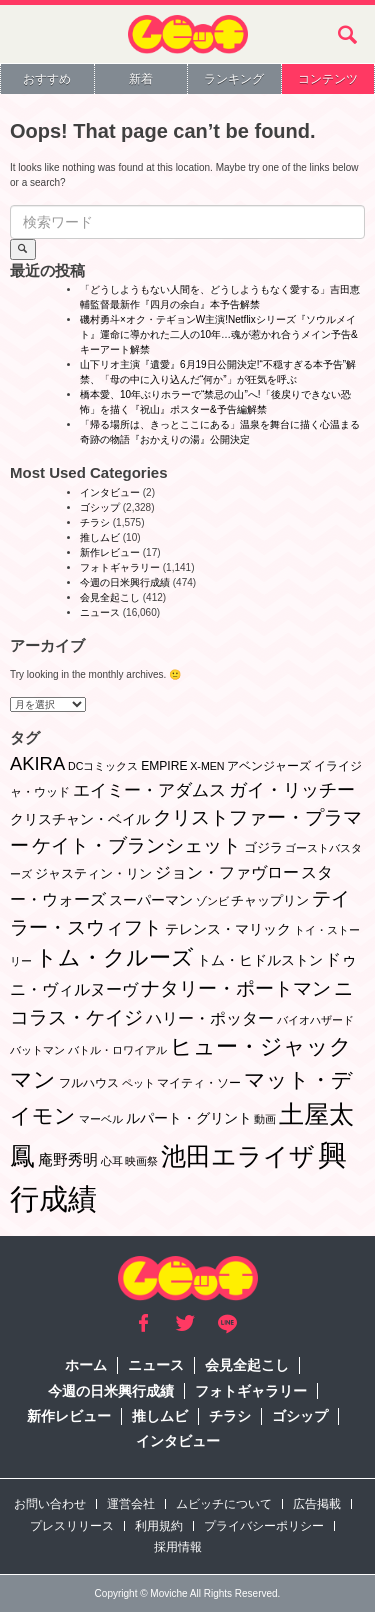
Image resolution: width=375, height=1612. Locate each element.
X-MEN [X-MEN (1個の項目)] (207, 766)
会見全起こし (110, 597)
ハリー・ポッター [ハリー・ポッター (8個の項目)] (210, 1018)
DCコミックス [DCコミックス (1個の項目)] (103, 766)
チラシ (95, 522)
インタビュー (110, 492)
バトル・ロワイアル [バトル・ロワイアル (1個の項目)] (117, 1050)
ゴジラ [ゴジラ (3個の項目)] (263, 847)
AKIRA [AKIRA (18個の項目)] (37, 763)
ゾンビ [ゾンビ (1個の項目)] (212, 901)
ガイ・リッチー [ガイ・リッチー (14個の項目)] (292, 790)
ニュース (100, 612)
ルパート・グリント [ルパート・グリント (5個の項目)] (189, 1118)
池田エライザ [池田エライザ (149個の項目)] (238, 1156)
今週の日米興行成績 (125, 582)
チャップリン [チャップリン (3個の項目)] (270, 900)
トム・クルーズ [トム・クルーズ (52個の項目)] (114, 957)
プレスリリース (72, 1526)
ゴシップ (100, 507)
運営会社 (131, 1504)
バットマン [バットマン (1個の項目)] (37, 1050)
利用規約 (159, 1526)
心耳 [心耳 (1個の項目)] (112, 1161)
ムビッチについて (224, 1504)
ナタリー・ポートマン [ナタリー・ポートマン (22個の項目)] (236, 988)
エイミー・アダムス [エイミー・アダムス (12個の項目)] (149, 790)
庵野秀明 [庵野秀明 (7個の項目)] (68, 1159)
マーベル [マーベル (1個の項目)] (101, 1119)
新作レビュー (110, 552)
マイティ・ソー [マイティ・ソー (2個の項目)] (199, 1083)
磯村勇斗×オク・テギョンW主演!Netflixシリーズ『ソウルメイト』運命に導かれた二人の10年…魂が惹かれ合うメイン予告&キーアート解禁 (219, 334)
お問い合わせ (50, 1504)
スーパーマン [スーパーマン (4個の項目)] (151, 900)
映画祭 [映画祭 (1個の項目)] (141, 1161)
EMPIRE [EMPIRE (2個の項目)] (164, 766)
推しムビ (100, 537)
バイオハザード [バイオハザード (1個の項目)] (315, 1020)
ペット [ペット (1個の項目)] (138, 1083)
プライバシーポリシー (264, 1526)
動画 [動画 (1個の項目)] (265, 1119)
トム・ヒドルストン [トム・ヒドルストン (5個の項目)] (260, 960)
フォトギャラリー (120, 567)
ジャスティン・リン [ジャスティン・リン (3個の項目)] (93, 873)
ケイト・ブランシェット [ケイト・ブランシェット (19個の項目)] (136, 845)
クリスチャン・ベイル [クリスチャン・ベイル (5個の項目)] (80, 819)
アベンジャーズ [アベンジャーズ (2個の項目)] (269, 766)
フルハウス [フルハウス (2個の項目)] (89, 1083)
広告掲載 (317, 1504)
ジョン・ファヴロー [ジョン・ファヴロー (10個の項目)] (227, 872)
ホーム (86, 1365)
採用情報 (178, 1547)
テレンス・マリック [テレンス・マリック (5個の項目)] (228, 929)
